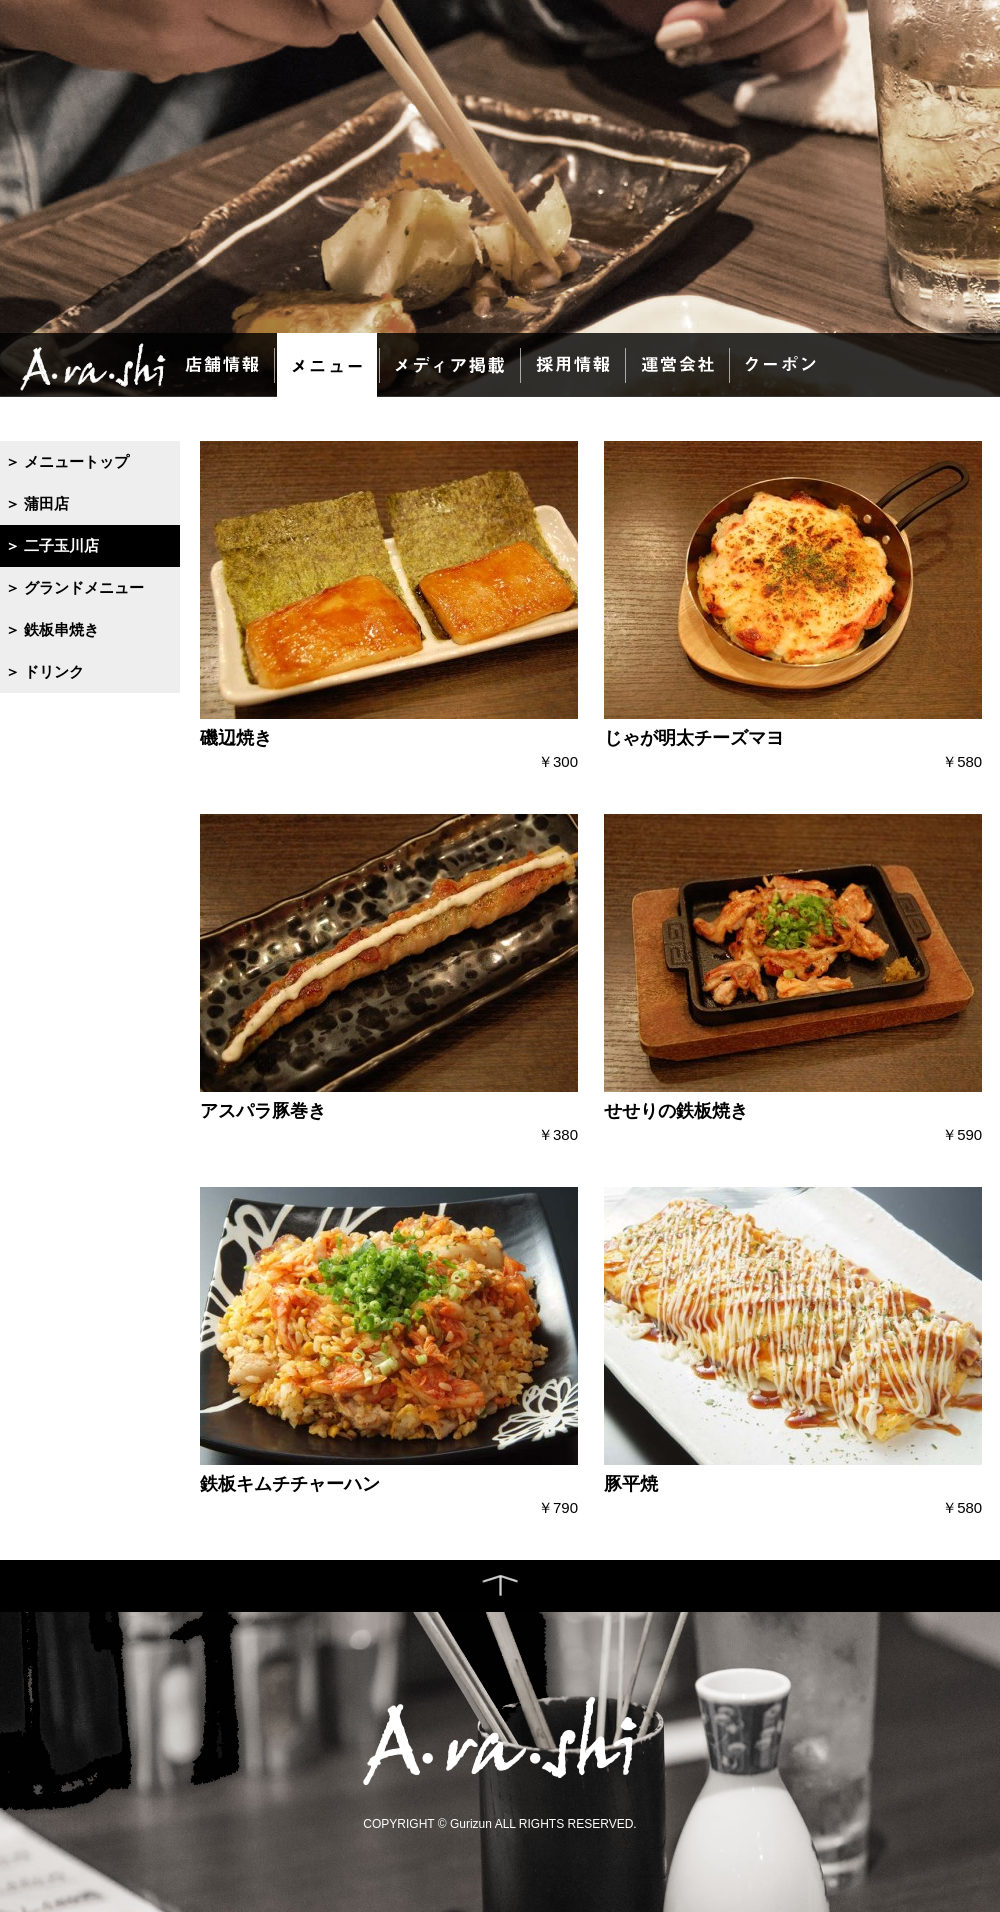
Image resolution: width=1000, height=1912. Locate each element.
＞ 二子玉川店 (52, 545)
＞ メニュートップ (67, 461)
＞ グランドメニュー (74, 587)
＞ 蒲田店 (37, 503)
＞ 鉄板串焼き (52, 629)
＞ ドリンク (44, 671)
